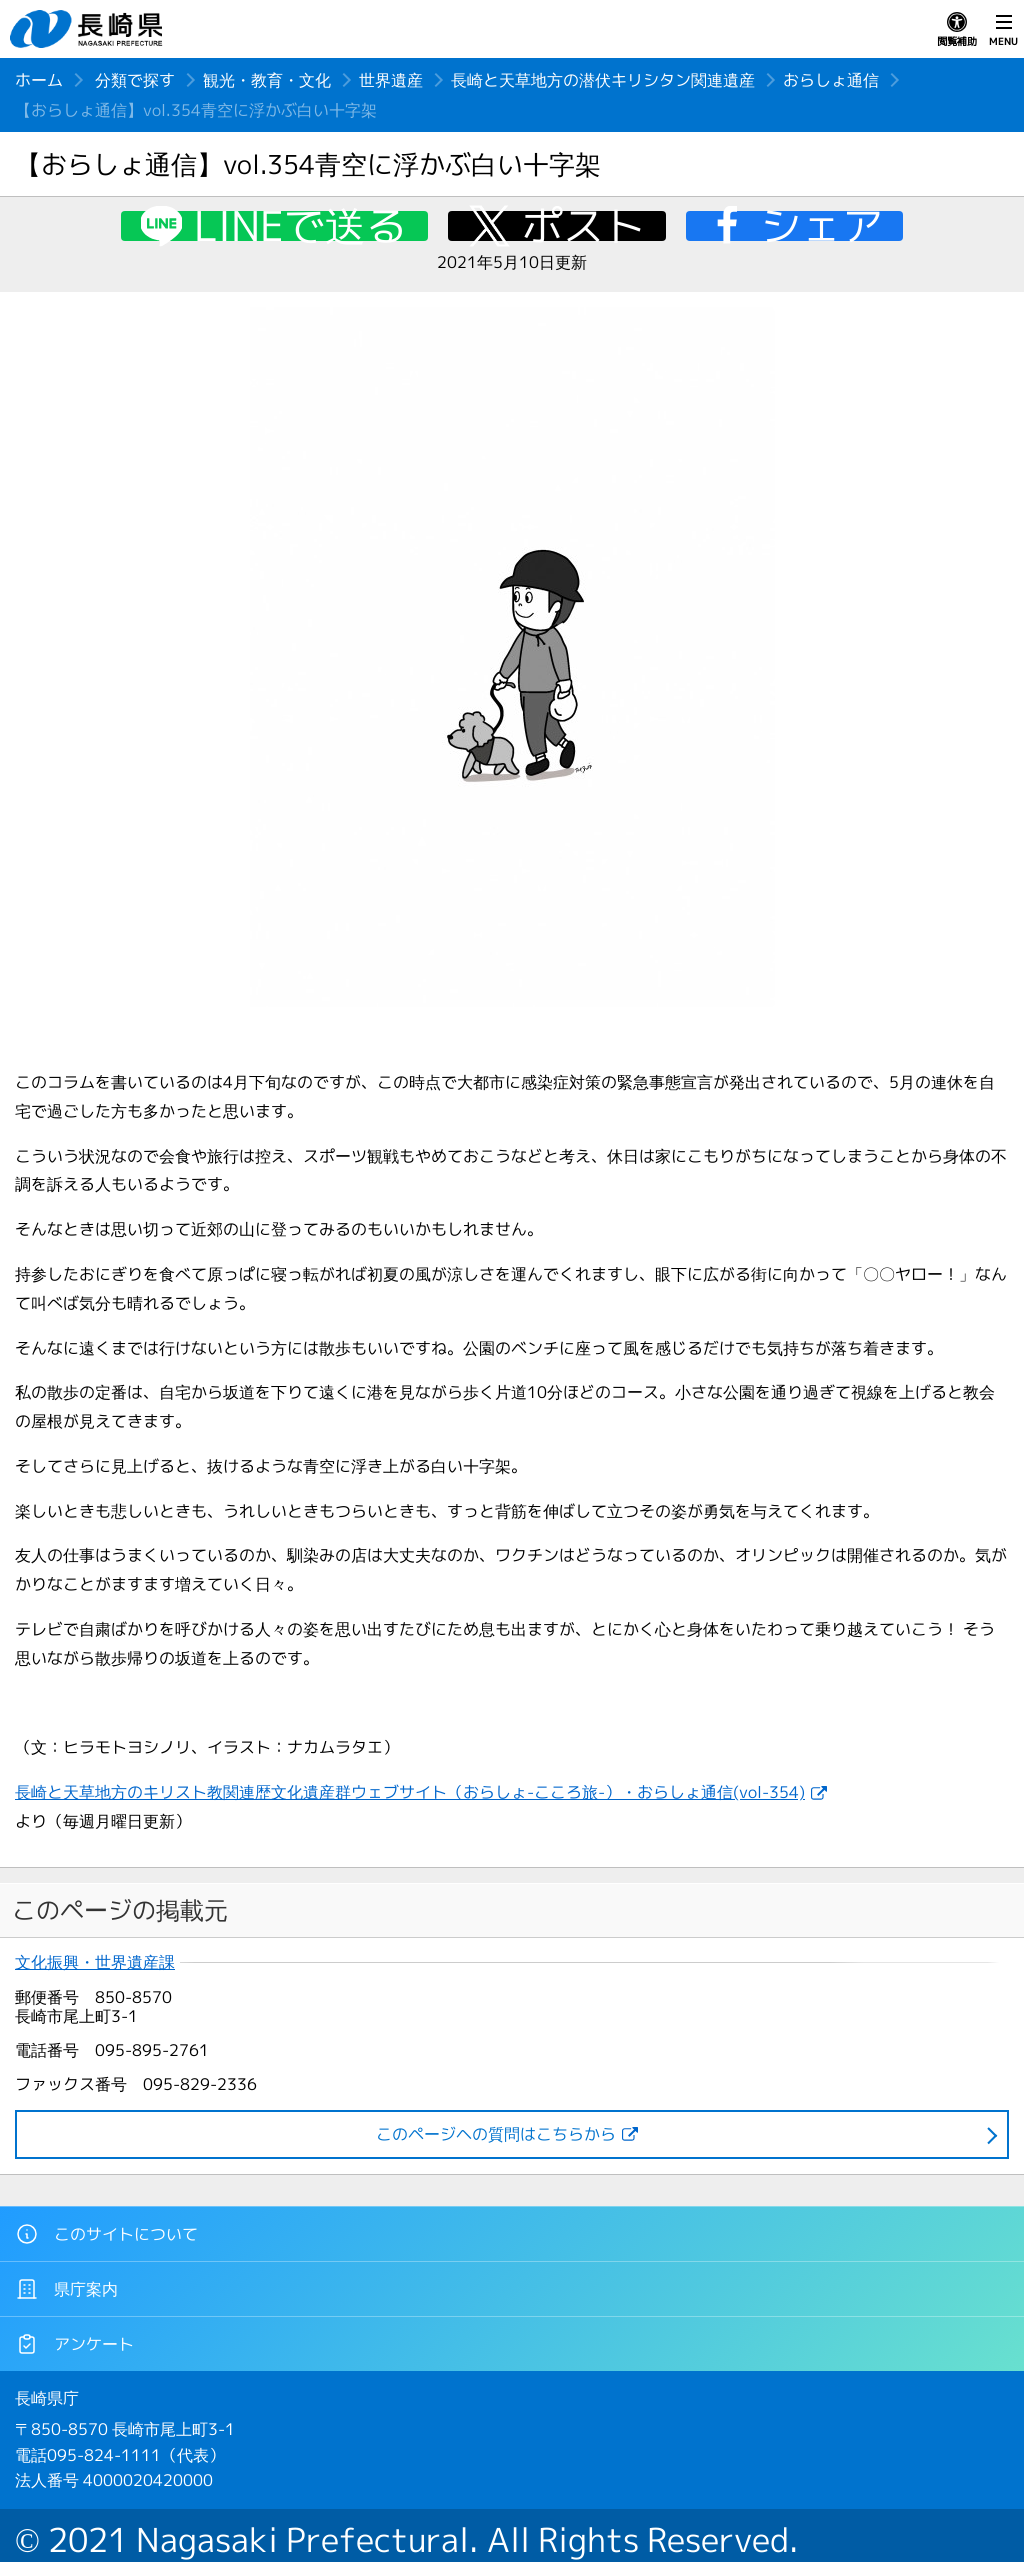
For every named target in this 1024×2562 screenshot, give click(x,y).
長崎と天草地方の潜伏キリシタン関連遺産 (603, 80)
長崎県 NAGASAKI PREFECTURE (89, 29)
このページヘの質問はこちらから (496, 2134)
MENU (1003, 30)
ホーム (39, 80)
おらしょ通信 (831, 80)
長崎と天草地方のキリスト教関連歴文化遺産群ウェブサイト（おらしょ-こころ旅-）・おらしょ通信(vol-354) (410, 1792)
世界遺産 (391, 80)
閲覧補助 (957, 30)
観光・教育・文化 (267, 80)
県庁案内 (66, 2289)
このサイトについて (106, 2234)
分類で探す (135, 80)
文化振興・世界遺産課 (95, 1962)
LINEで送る (300, 226)
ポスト (583, 226)
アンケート (74, 2344)
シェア (821, 226)
